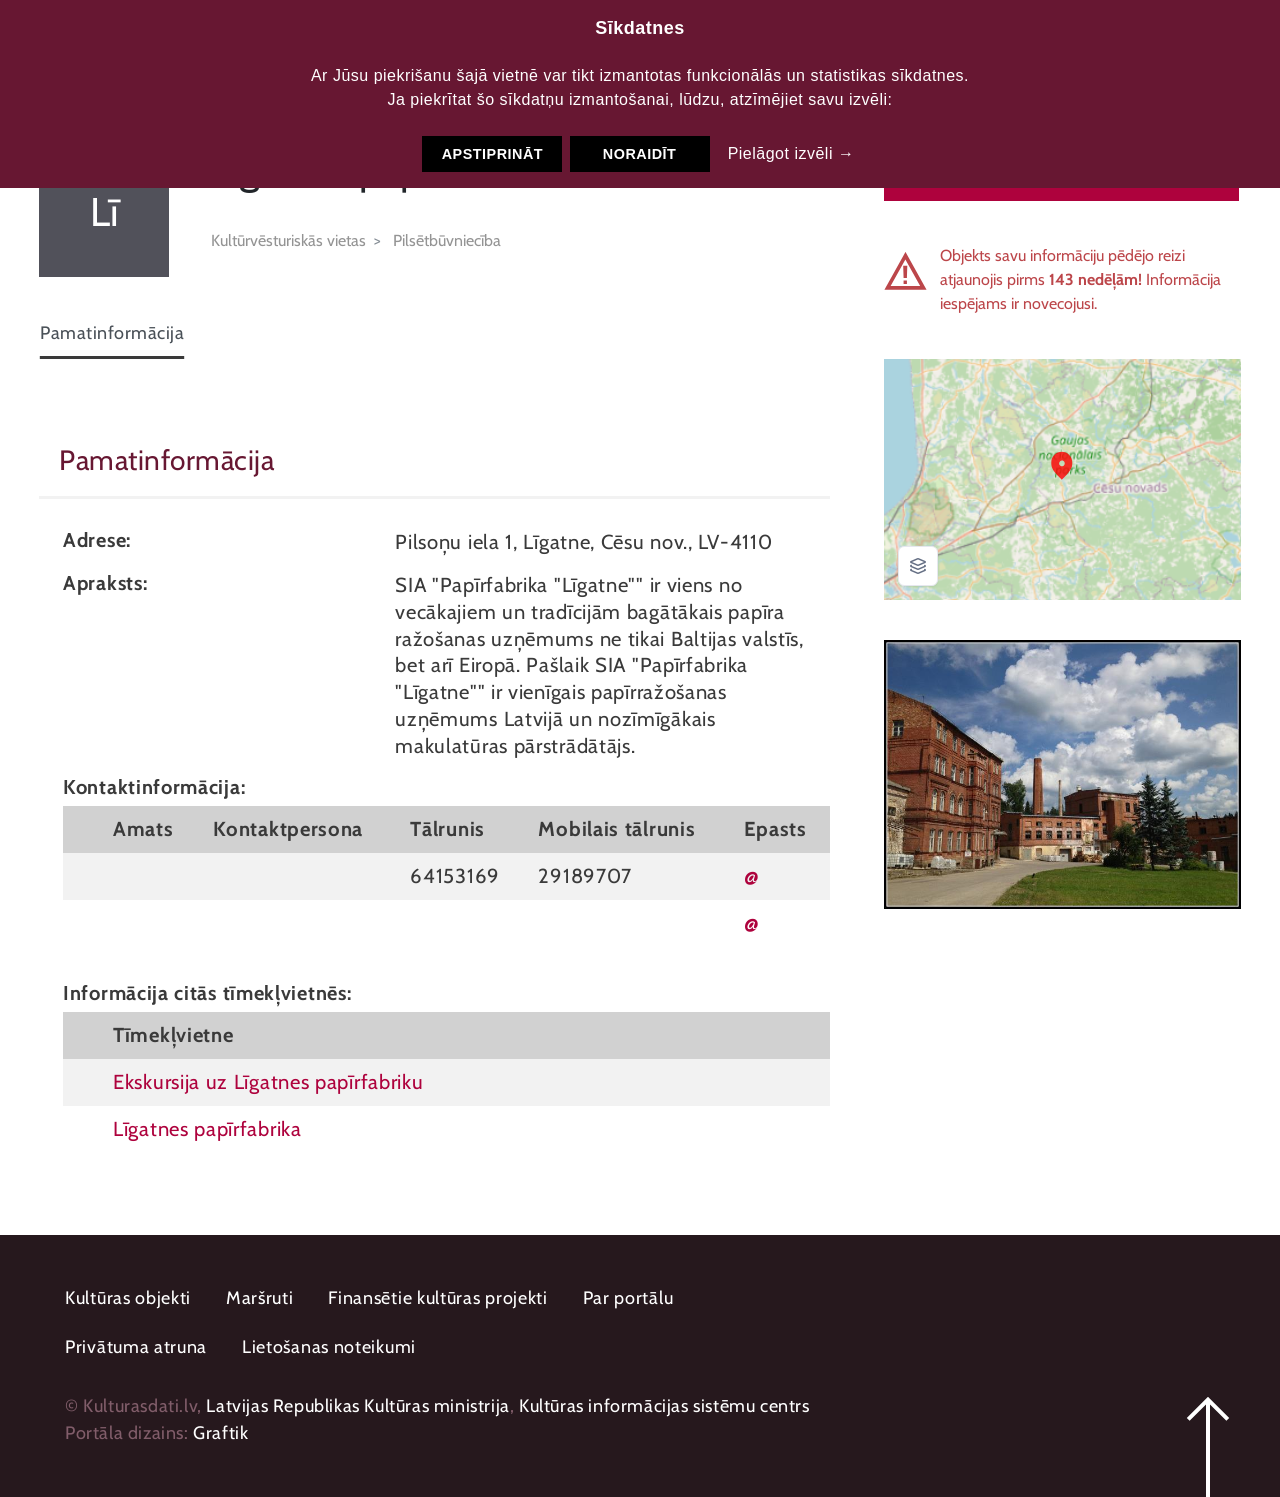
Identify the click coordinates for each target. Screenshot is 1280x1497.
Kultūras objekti (128, 1298)
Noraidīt (640, 154)
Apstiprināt (492, 154)
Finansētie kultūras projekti (438, 1298)
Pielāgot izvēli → (791, 153)
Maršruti (260, 1298)
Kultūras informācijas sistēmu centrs (664, 1406)
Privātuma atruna (136, 1347)
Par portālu (628, 1298)
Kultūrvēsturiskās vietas (288, 240)
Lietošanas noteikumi (329, 1347)
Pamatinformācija (112, 333)
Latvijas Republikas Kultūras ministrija (357, 1406)
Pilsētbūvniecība (447, 240)
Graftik (220, 1433)
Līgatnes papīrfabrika (207, 1128)
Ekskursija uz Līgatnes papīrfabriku (268, 1081)
